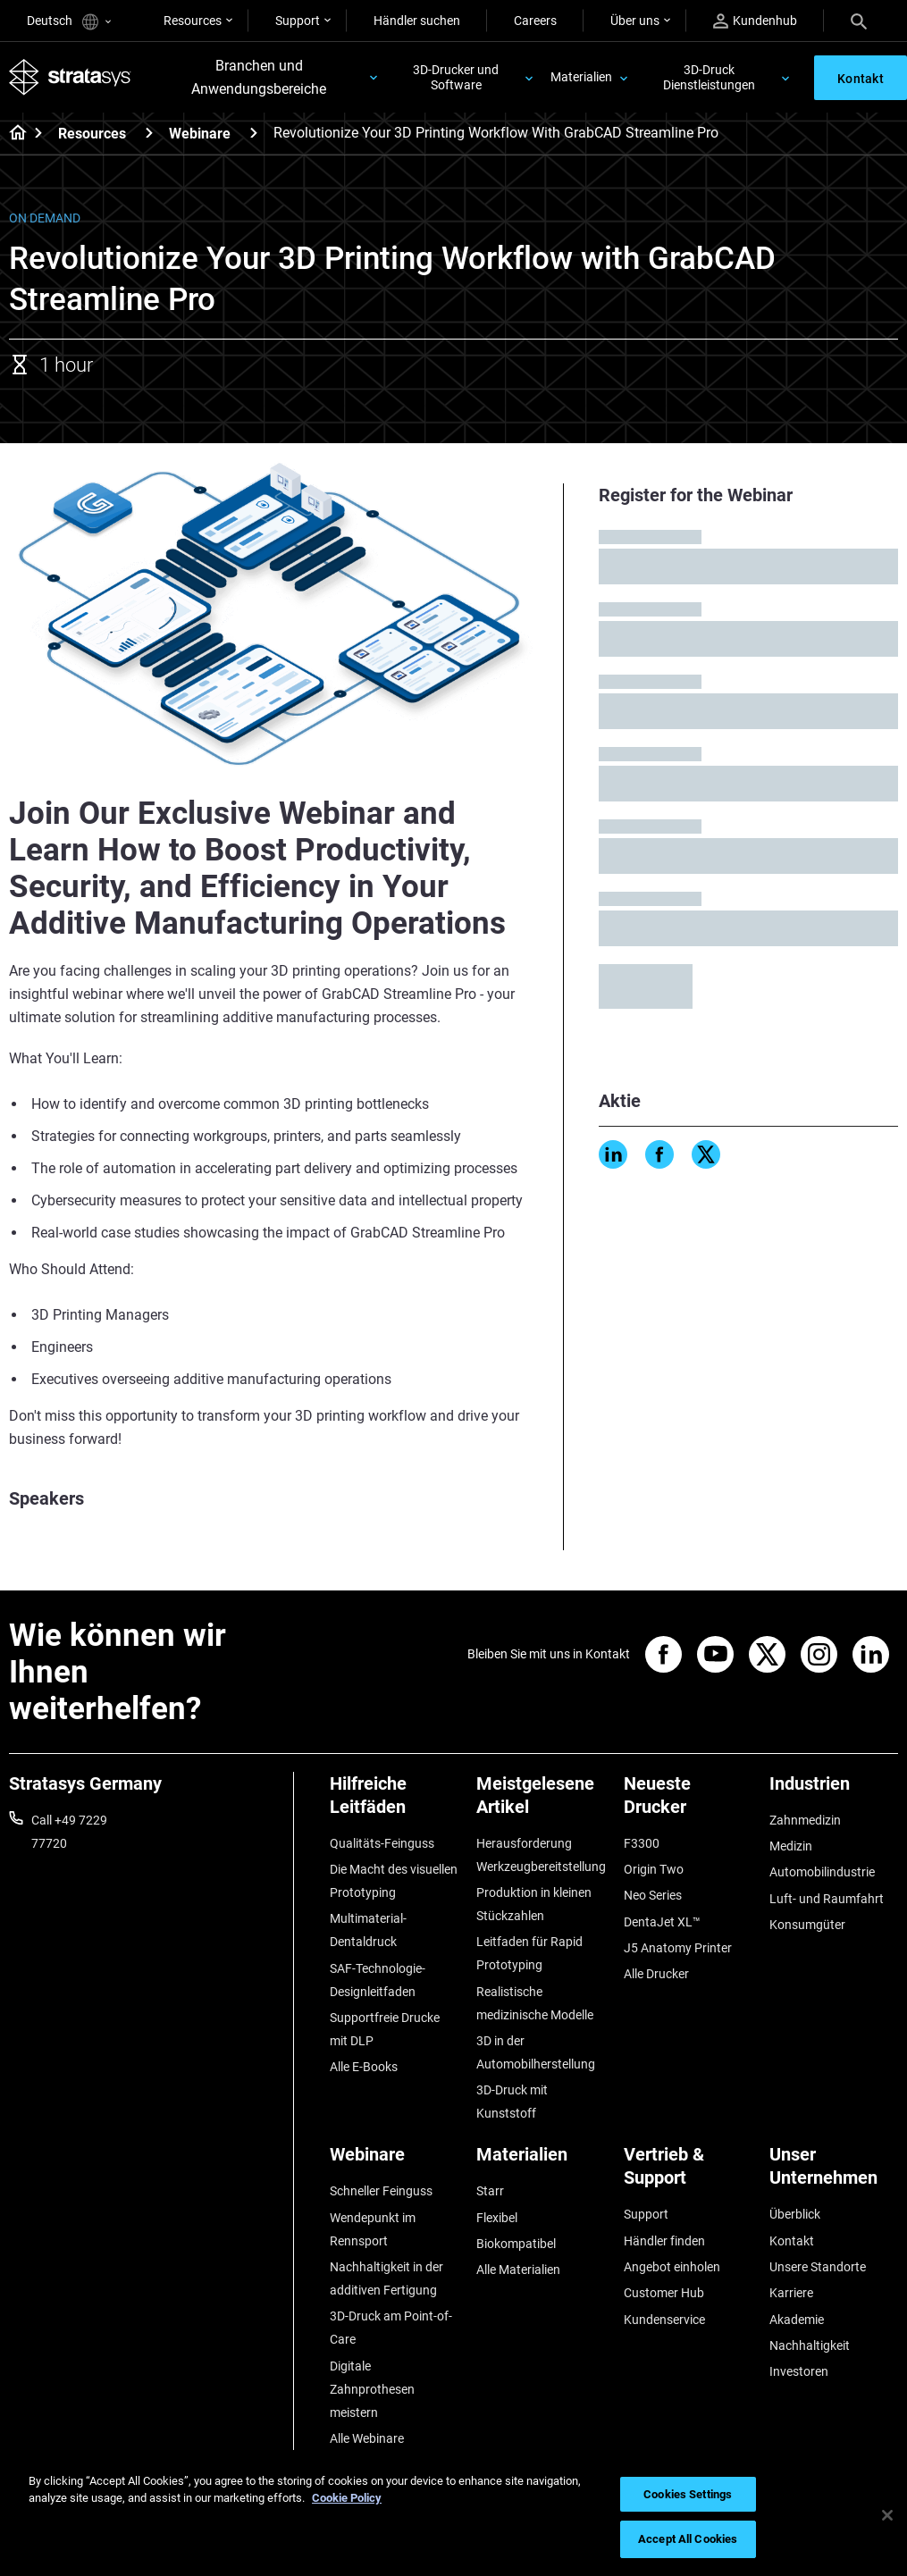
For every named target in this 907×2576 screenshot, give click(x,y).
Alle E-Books (364, 2067)
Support (297, 20)
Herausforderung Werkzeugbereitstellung (541, 1855)
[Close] (887, 2515)
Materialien (581, 77)
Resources (193, 20)
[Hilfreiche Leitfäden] (394, 1802)
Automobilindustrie (822, 1872)
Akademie (796, 2319)
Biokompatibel (516, 2243)
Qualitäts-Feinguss (382, 1843)
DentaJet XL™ (662, 1922)
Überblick (794, 2214)
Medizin (790, 1846)
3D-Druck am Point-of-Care (391, 2327)
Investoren (798, 2371)
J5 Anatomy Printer (678, 1948)
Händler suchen (417, 20)
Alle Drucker (656, 1974)
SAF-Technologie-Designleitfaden (377, 1980)
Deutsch (69, 21)
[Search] (858, 20)
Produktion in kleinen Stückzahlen (534, 1904)
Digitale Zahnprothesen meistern (372, 2389)
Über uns (634, 20)
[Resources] (149, 132)
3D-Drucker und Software (456, 77)
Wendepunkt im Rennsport (373, 2229)
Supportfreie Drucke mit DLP (385, 2029)
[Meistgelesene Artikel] (541, 1802)
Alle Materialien (518, 2269)
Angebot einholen (672, 2267)
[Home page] (12, 134)
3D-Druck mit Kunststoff (512, 2101)
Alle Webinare (367, 2438)
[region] (453, 2515)
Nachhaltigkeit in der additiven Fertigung (386, 2278)
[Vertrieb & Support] (688, 2173)
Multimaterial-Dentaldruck (368, 1930)
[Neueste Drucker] (688, 1802)
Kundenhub (755, 21)
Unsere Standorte (817, 2267)
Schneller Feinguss (381, 2191)
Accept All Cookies (687, 2539)
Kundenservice (664, 2319)
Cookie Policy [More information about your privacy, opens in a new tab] (347, 2498)
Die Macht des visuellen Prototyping (394, 1881)
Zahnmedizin (805, 1820)
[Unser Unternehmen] (833, 2173)
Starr (490, 2191)
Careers (535, 20)
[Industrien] (833, 1790)
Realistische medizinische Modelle (534, 2003)
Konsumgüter (807, 1924)
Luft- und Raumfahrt (826, 1899)
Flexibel (496, 2218)
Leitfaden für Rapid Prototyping (529, 1953)
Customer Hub (664, 2293)
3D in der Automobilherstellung (535, 2052)
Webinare (200, 133)
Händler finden (664, 2241)
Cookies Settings (687, 2494)
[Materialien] (541, 2161)
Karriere (791, 2293)
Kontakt (791, 2241)
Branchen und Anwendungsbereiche (258, 77)
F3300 (641, 1843)
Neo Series (653, 1895)
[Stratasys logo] (70, 77)
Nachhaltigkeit (809, 2345)
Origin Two (654, 1869)
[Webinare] (253, 132)
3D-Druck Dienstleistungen (709, 77)
